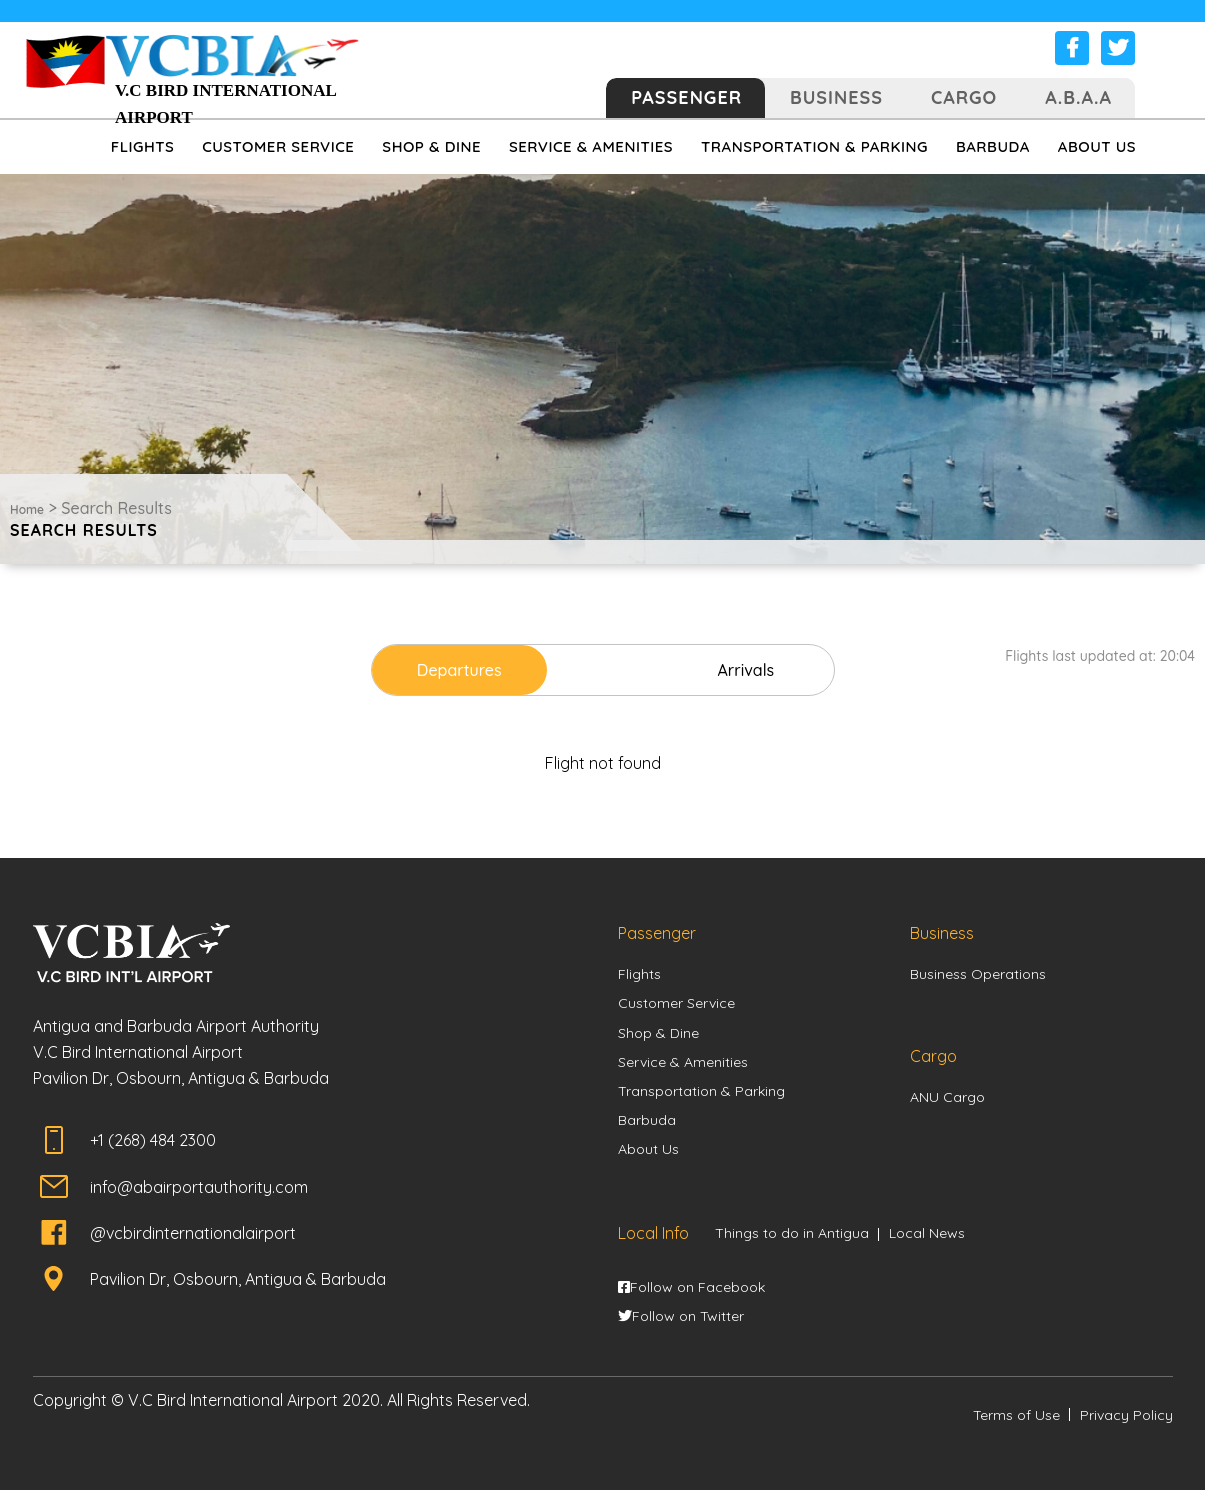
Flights (639, 976)
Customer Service (676, 1006)
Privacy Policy (1126, 1426)
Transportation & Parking (701, 1097)
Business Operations (978, 976)
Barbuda (647, 1127)
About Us (648, 1157)
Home (27, 509)
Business (836, 97)
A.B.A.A (1078, 97)
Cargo (964, 97)
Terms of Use (1016, 1426)
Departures (486, 670)
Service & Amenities (683, 1066)
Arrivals (718, 670)
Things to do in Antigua (792, 1242)
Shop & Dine (658, 1036)
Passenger (686, 97)
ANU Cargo (947, 1100)
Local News (927, 1242)
